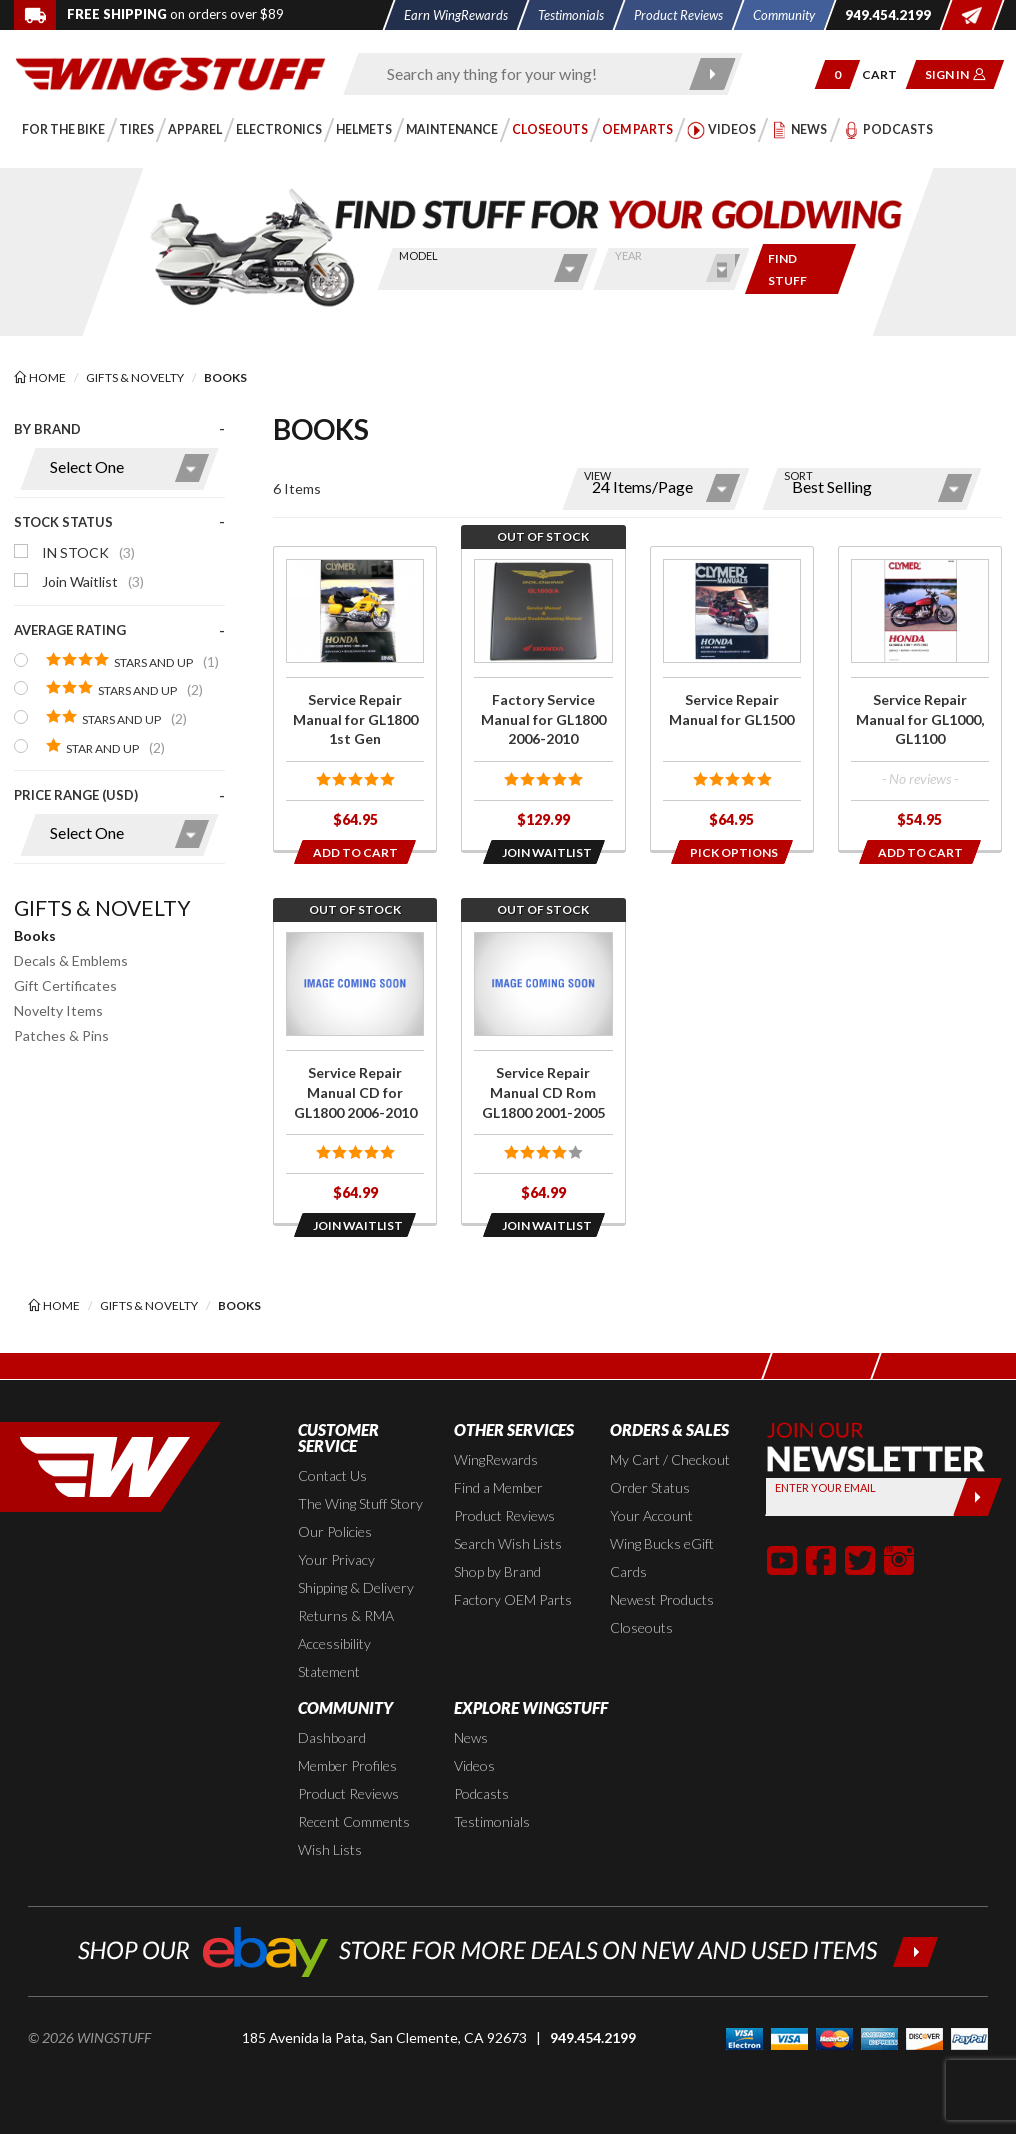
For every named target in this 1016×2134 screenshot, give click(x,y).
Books (35, 935)
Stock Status (63, 522)
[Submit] (977, 1497)
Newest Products (662, 1599)
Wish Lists (330, 1849)
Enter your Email (825, 1487)
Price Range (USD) (76, 795)
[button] (837, 74)
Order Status (650, 1487)
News (471, 1737)
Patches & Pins (61, 1035)
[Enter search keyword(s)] (525, 74)
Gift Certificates (65, 985)
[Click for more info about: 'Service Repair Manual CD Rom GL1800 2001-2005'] (543, 1071)
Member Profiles (347, 1765)
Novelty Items (58, 1010)
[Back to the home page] (170, 72)
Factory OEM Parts (513, 1599)
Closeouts (641, 1627)
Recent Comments (354, 1821)
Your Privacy (336, 1559)
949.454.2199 (593, 2037)
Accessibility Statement (334, 1657)
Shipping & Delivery (356, 1587)
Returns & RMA (346, 1615)
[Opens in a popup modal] (543, 852)
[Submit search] (712, 74)
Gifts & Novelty (102, 907)
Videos (474, 1765)
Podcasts (481, 1793)
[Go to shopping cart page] (886, 74)
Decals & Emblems (71, 960)
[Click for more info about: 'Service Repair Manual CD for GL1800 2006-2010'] (355, 1071)
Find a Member (498, 1487)
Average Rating (70, 630)
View (597, 475)
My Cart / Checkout (670, 1459)
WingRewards (496, 1459)
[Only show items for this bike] (800, 269)
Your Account (651, 1515)
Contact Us (332, 1475)
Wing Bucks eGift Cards (662, 1557)
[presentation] (119, 648)
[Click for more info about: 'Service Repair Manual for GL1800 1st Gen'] (355, 698)
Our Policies (335, 1531)
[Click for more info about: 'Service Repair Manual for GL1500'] (732, 698)
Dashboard (332, 1737)
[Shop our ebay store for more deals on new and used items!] (508, 1949)
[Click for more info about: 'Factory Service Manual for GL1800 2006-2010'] (543, 698)
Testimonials (492, 1821)
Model (417, 255)
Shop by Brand (497, 1571)
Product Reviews (504, 1515)
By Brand (47, 429)
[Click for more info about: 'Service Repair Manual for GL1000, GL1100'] (920, 698)
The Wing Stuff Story (360, 1503)
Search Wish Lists (508, 1543)
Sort (798, 475)
